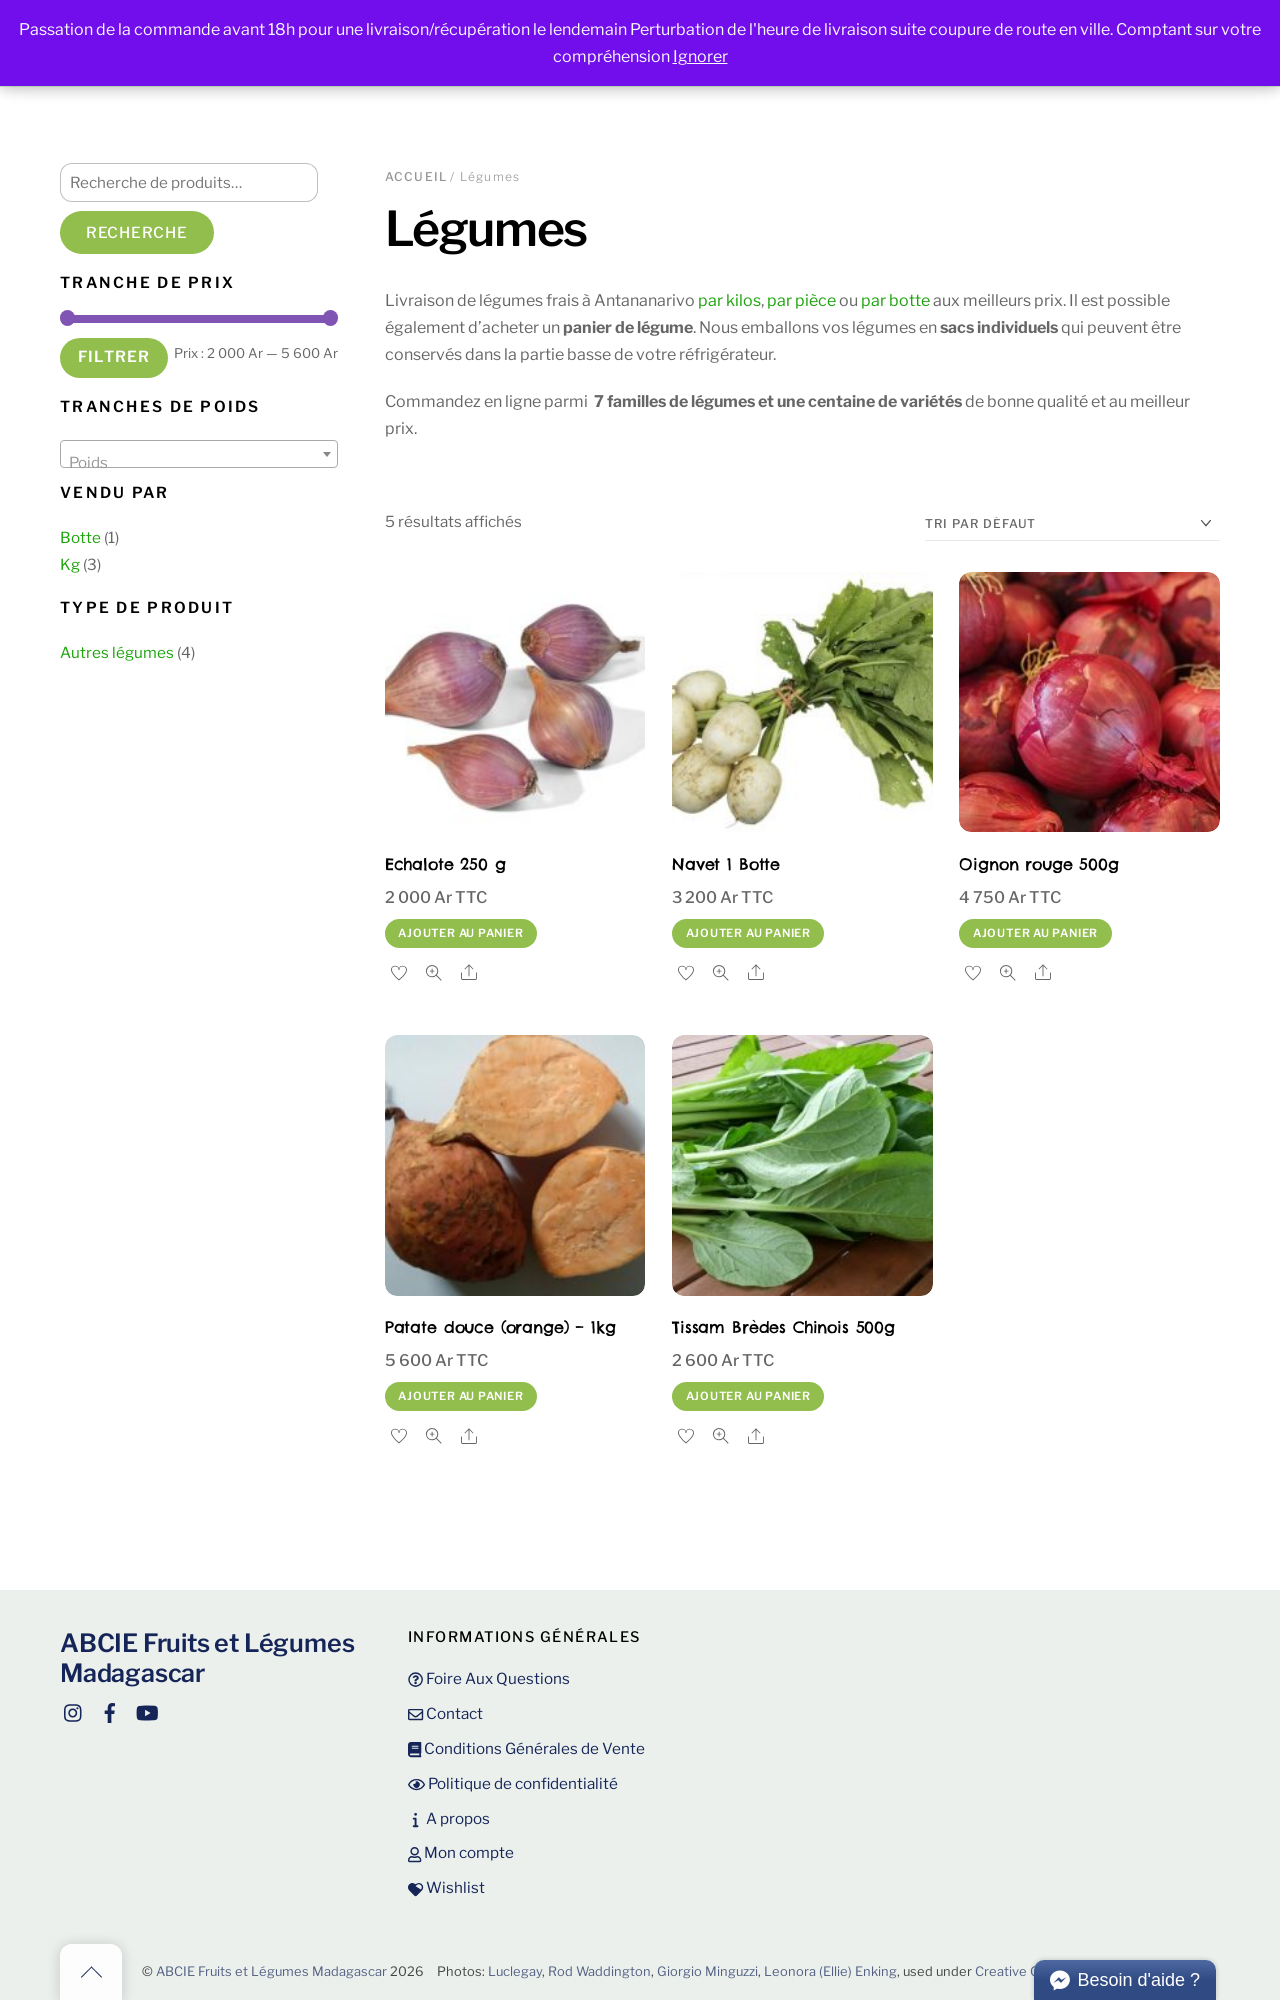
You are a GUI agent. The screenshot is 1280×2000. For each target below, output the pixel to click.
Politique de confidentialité (513, 1783)
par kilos (729, 300)
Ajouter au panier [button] (460, 933)
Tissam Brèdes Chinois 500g (783, 1327)
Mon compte (461, 1852)
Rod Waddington (599, 1971)
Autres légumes (117, 652)
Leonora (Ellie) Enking (830, 1971)
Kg (70, 564)
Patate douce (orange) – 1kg (500, 1327)
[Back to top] (91, 1972)
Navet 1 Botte (726, 864)
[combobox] (199, 454)
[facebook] (110, 1710)
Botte (80, 537)
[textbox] (199, 462)
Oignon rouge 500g (1038, 864)
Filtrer (114, 356)
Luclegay (515, 1971)
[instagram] (74, 1710)
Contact (445, 1713)
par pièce (801, 300)
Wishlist (446, 1887)
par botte (895, 300)
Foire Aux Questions (489, 1678)
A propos (449, 1818)
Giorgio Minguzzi (707, 1971)
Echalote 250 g (445, 864)
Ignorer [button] (700, 56)
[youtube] (146, 1710)
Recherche (137, 232)
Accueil (416, 176)
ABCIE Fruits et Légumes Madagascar (271, 1971)
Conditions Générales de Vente (526, 1748)
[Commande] (1072, 524)
